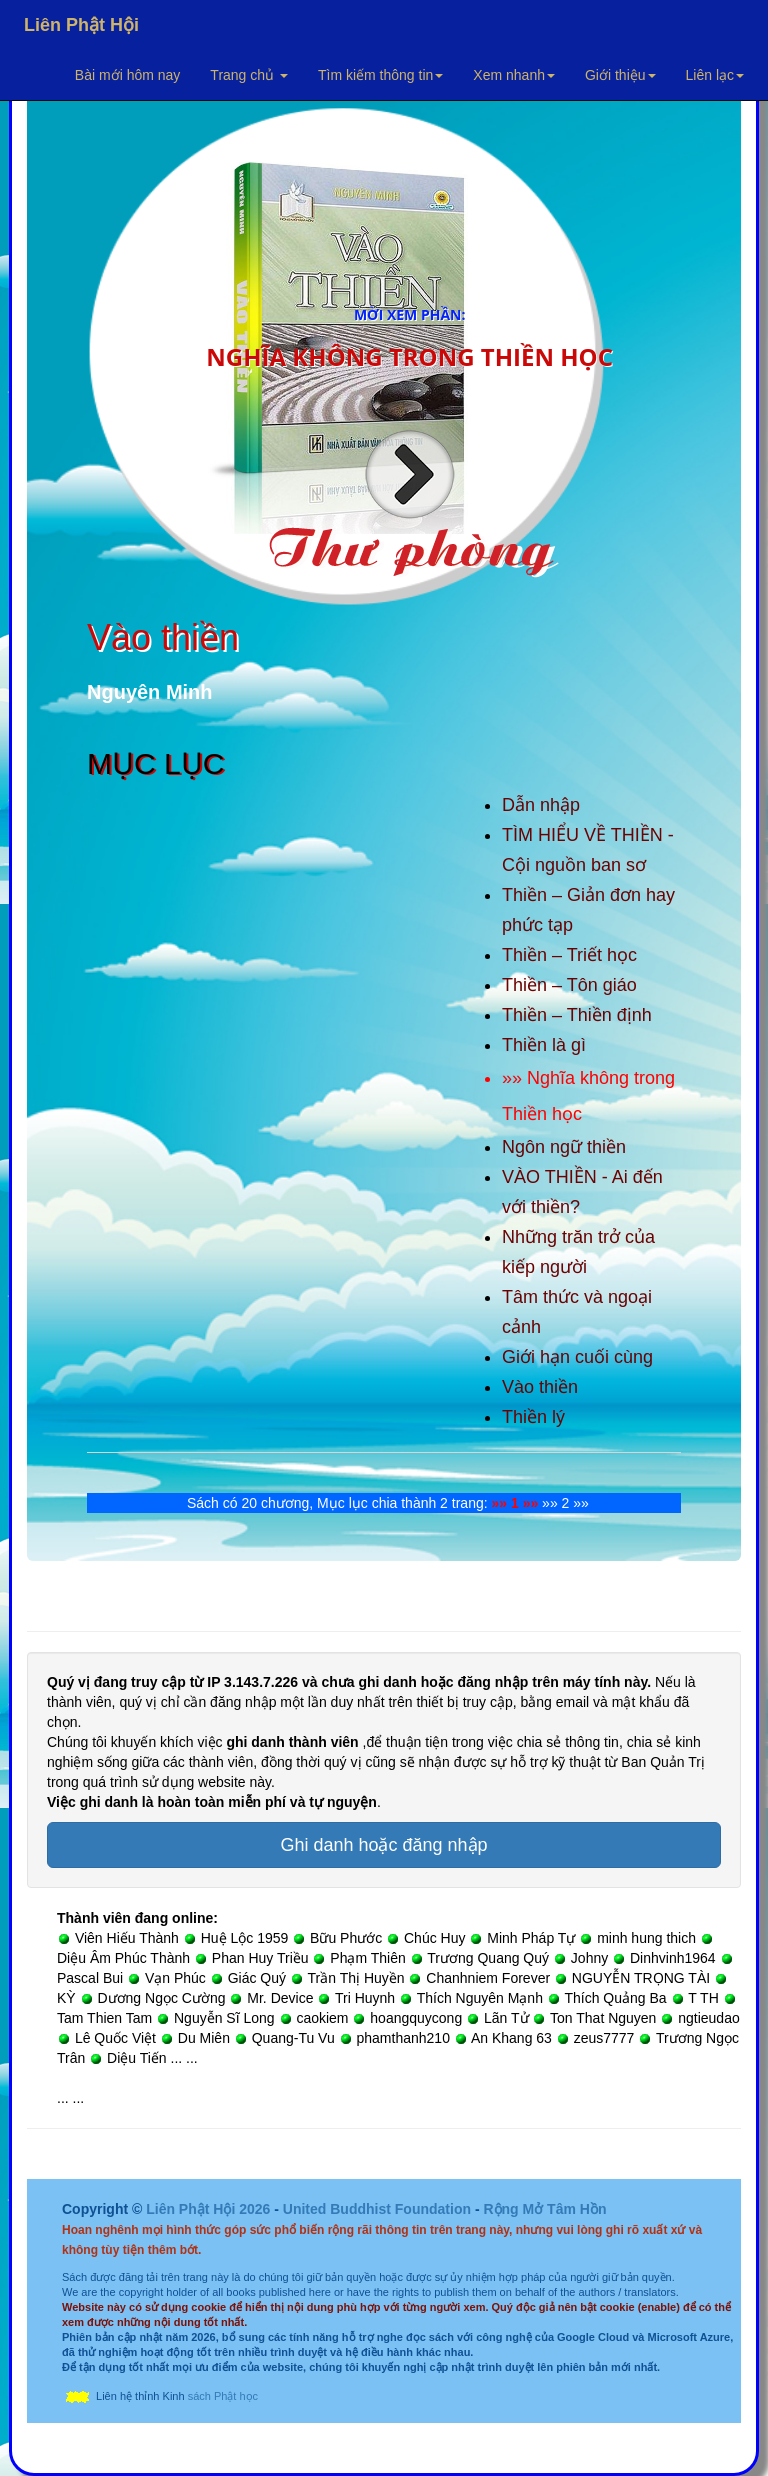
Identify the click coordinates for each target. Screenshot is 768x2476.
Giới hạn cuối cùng (577, 1357)
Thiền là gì (544, 1045)
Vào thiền (540, 1387)
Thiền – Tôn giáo (569, 985)
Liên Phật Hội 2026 (210, 2209)
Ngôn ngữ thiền (564, 1147)
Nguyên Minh (150, 692)
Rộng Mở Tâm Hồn (544, 2209)
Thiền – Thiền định (577, 1015)
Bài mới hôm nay (127, 75)
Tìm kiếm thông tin (380, 75)
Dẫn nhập (541, 805)
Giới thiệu (620, 75)
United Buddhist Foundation (377, 2209)
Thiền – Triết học (569, 955)
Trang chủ (249, 75)
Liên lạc (715, 75)
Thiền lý (533, 1417)
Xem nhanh (514, 75)
